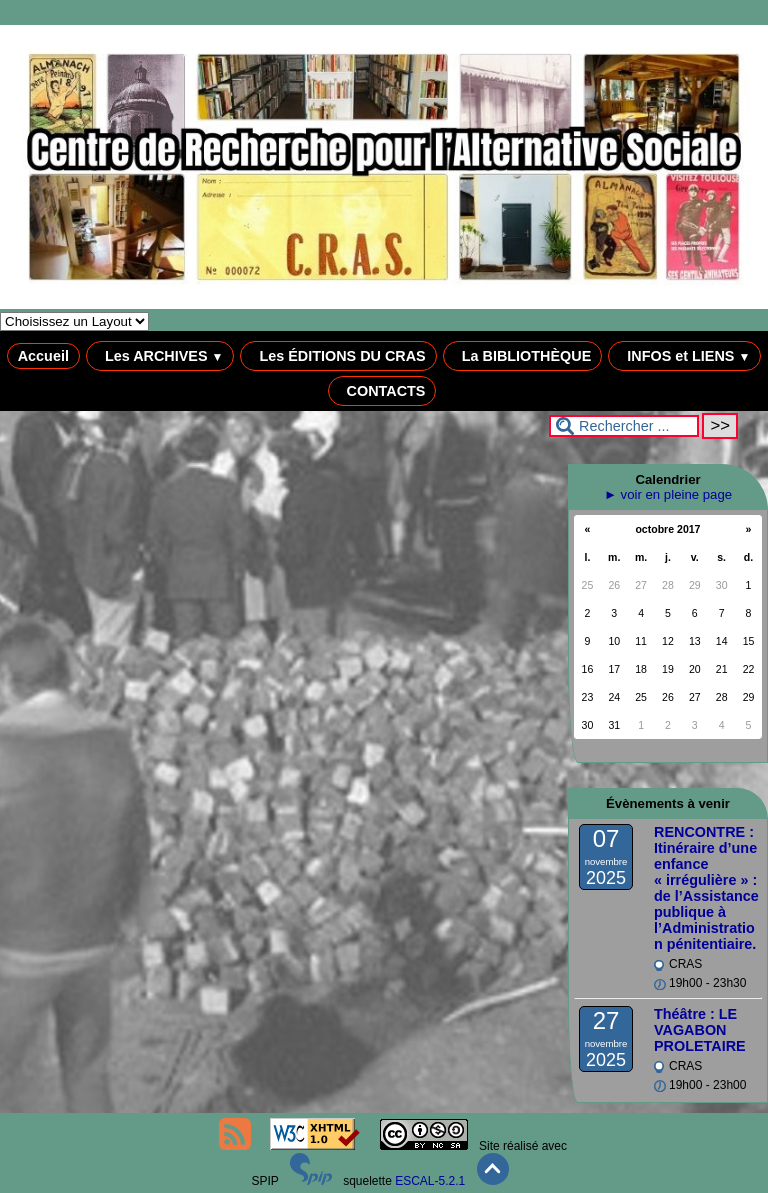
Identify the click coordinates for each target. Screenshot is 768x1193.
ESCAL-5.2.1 (430, 1181)
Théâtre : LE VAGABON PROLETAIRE (700, 1030)
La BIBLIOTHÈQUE (523, 356)
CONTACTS (382, 391)
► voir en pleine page (668, 494)
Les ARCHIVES (160, 356)
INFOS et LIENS (684, 356)
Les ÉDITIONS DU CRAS (338, 356)
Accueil (43, 356)
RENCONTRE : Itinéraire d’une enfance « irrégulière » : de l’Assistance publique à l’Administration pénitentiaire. (706, 888)
